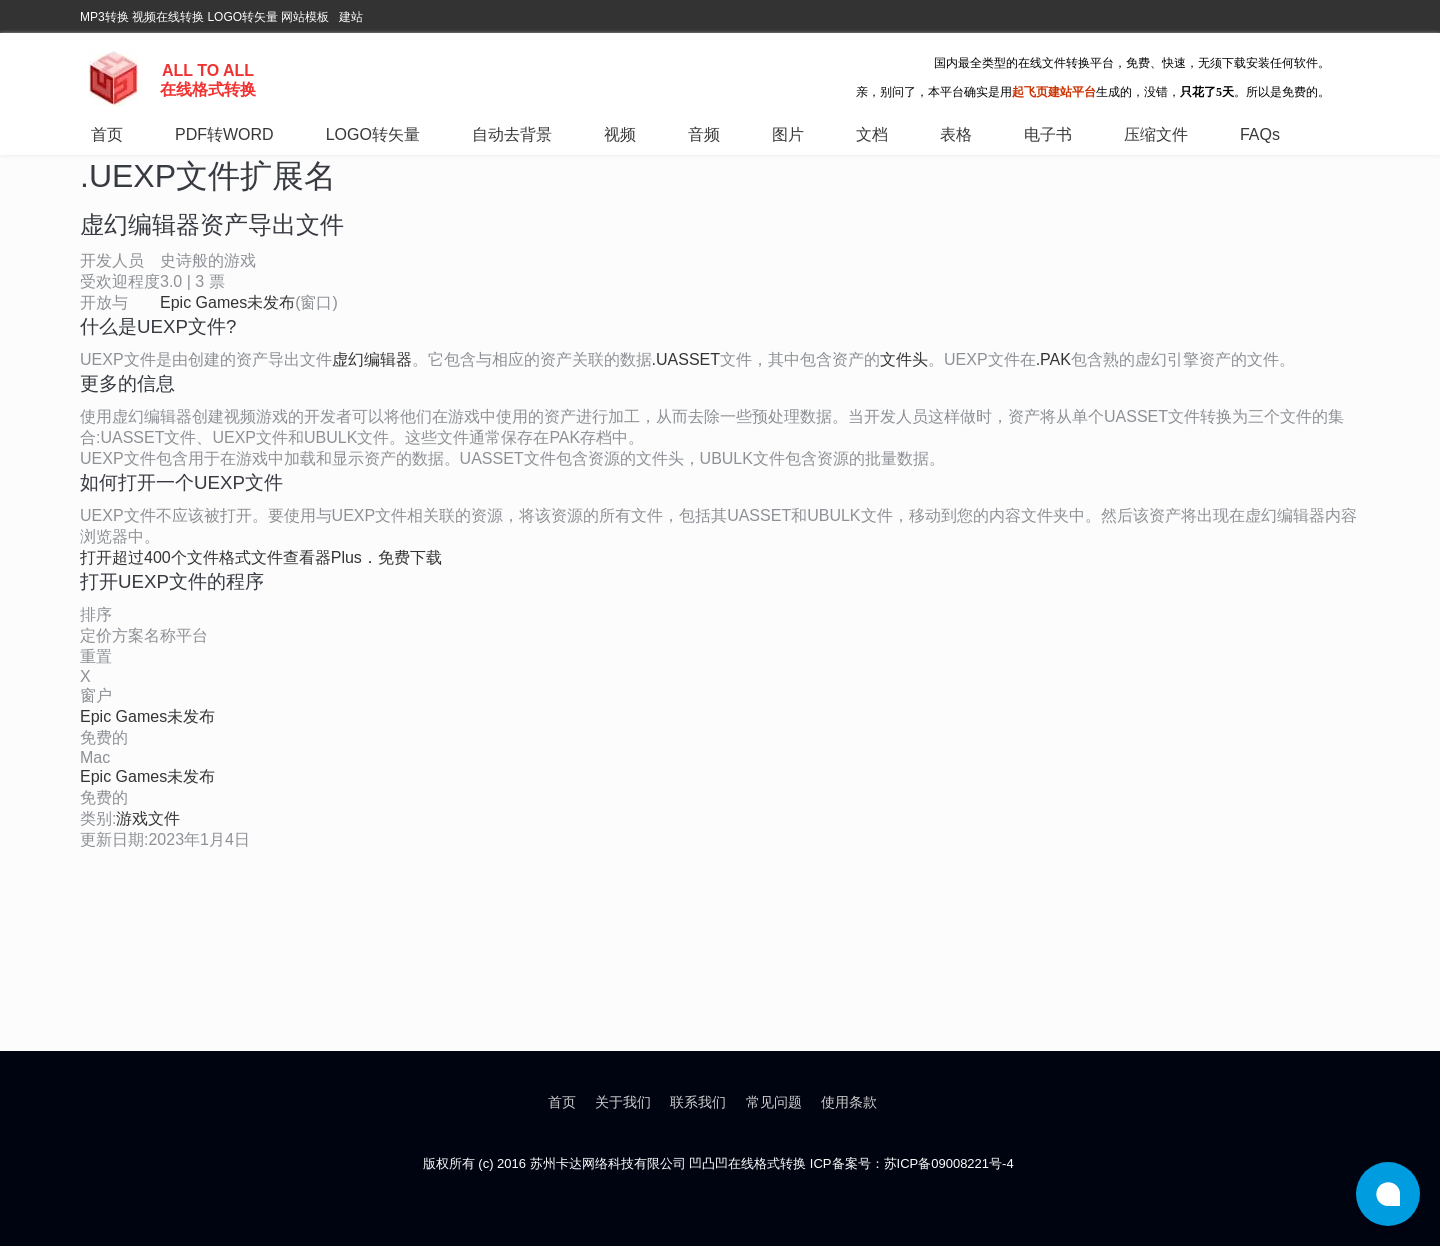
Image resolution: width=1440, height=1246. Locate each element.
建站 (351, 17)
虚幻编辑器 (372, 359)
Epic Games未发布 (227, 302)
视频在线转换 (168, 17)
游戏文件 (148, 818)
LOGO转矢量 (242, 17)
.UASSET (686, 359)
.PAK (1053, 359)
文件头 (904, 359)
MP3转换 (104, 17)
